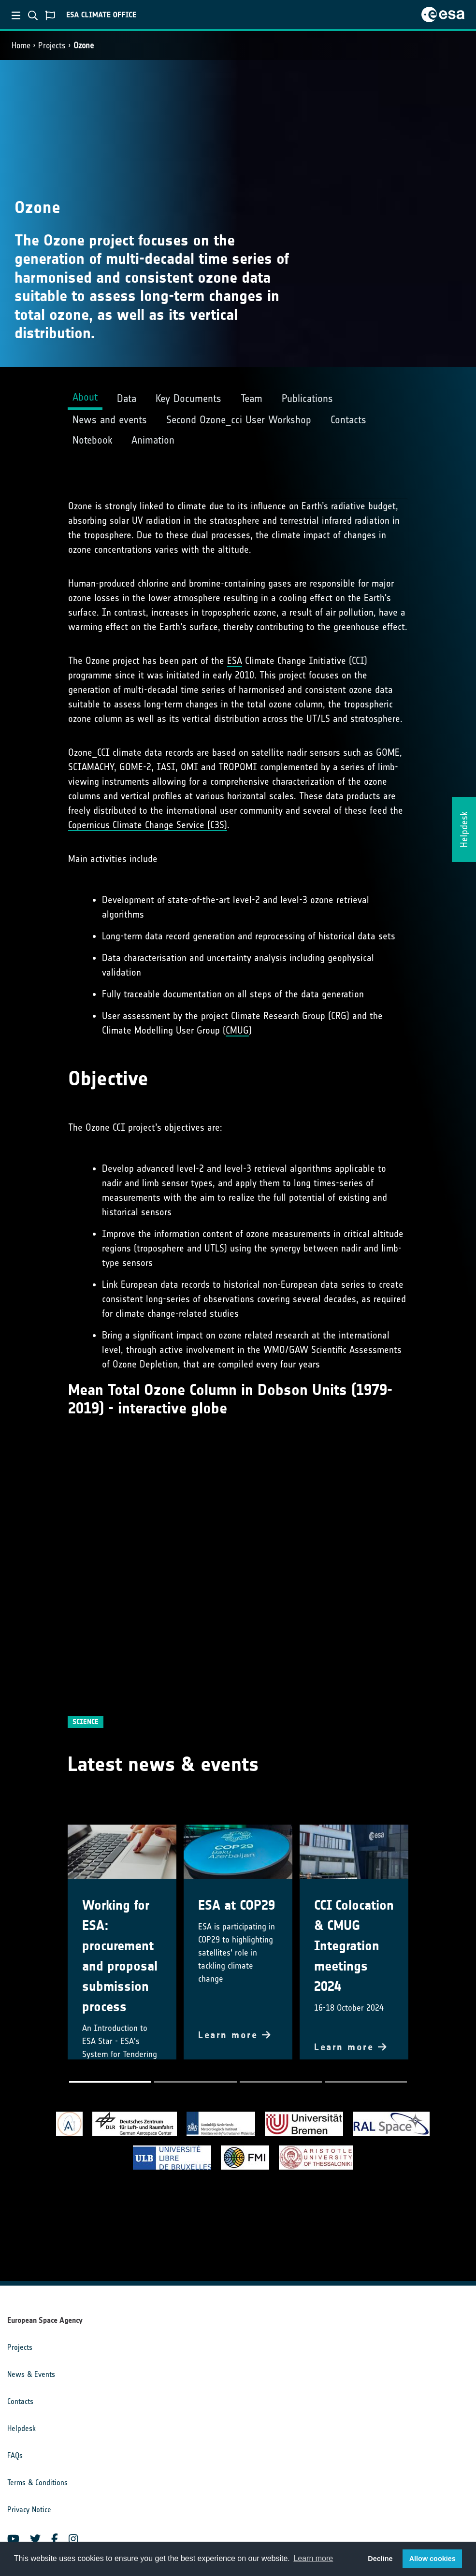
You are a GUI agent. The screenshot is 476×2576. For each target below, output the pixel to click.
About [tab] (85, 396)
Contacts (20, 2401)
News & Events (31, 2374)
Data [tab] (126, 398)
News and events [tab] (109, 419)
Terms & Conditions (37, 2482)
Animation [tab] (152, 439)
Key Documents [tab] (188, 398)
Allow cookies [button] (432, 2558)
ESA (234, 660)
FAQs (15, 2455)
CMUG (237, 1030)
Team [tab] (251, 398)
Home (21, 45)
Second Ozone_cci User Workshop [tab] (238, 419)
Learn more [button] (313, 2558)
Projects (52, 45)
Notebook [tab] (92, 439)
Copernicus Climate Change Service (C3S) (147, 825)
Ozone (83, 45)
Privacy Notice (29, 2509)
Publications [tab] (307, 398)
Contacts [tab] (348, 419)
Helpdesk (21, 2428)
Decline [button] (380, 2558)
